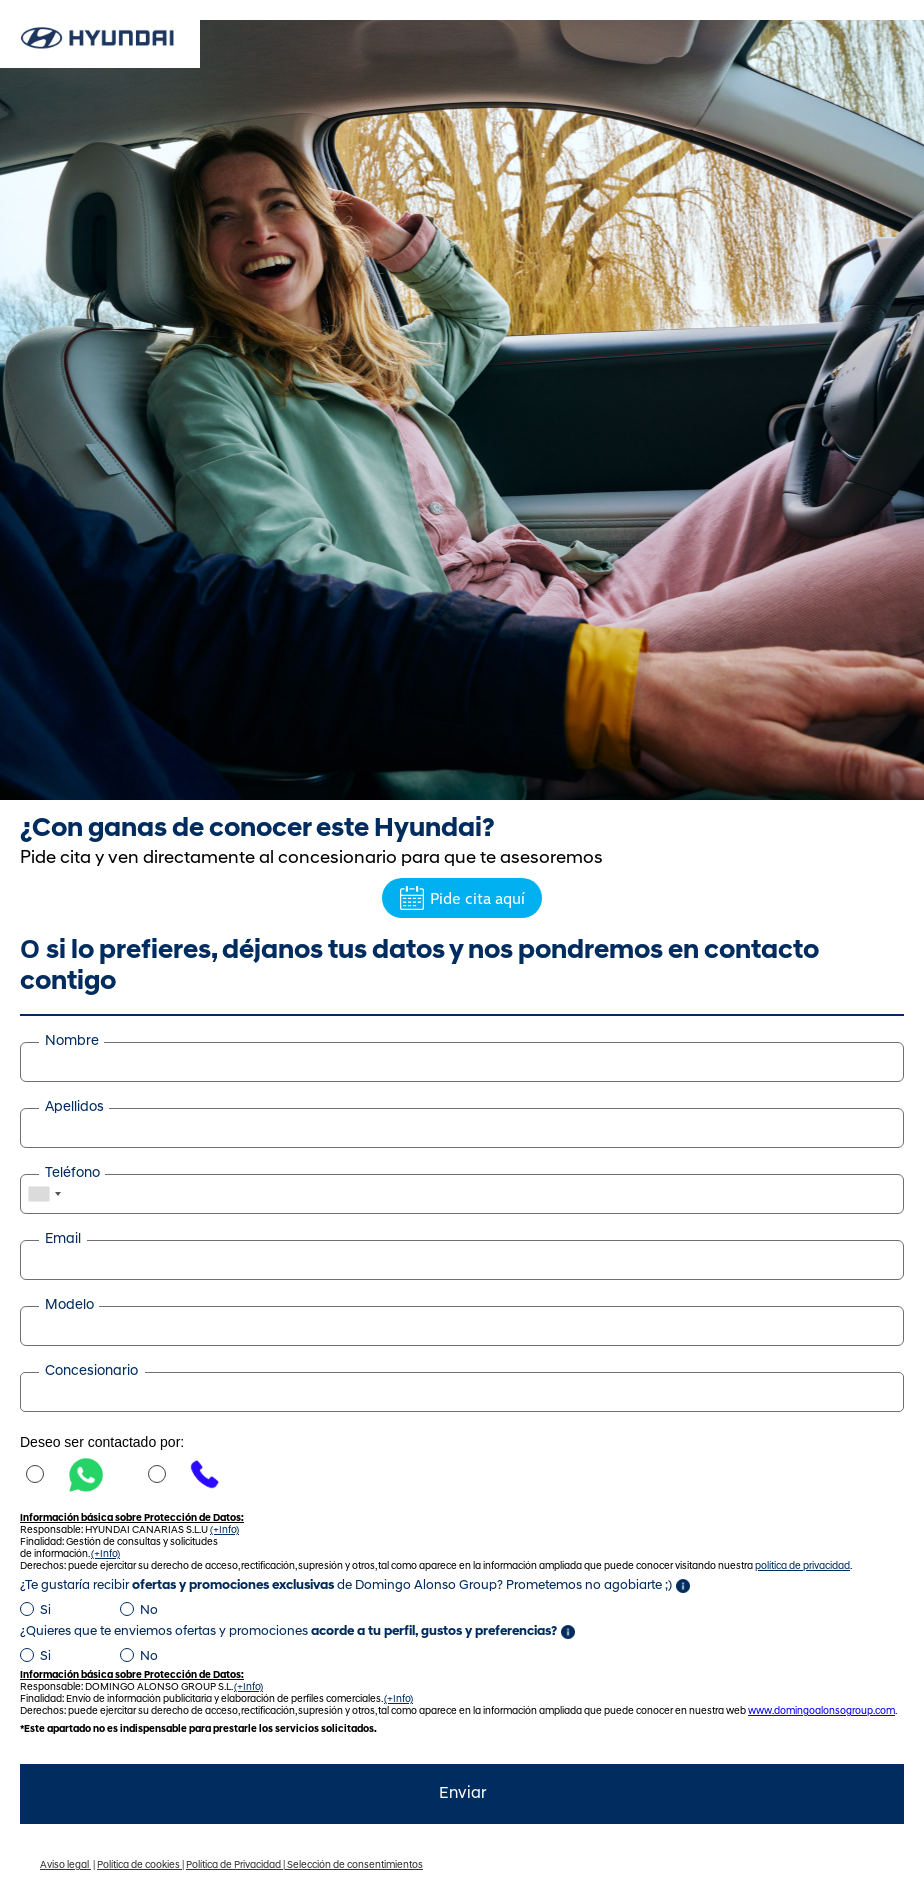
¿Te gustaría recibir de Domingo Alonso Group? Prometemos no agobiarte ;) (346, 1585)
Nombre (72, 1041)
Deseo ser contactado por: (102, 1442)
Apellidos (74, 1107)
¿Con (257, 829)
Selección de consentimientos (355, 1865)
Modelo (69, 1305)
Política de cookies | (140, 1865)
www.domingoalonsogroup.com (821, 1711)
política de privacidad (802, 1566)
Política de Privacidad (234, 1865)
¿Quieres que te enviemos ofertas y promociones (288, 1631)
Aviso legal (65, 1865)
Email (63, 1239)
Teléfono (72, 1173)
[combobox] (44, 1194)
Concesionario (91, 1371)
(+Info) (224, 1530)
